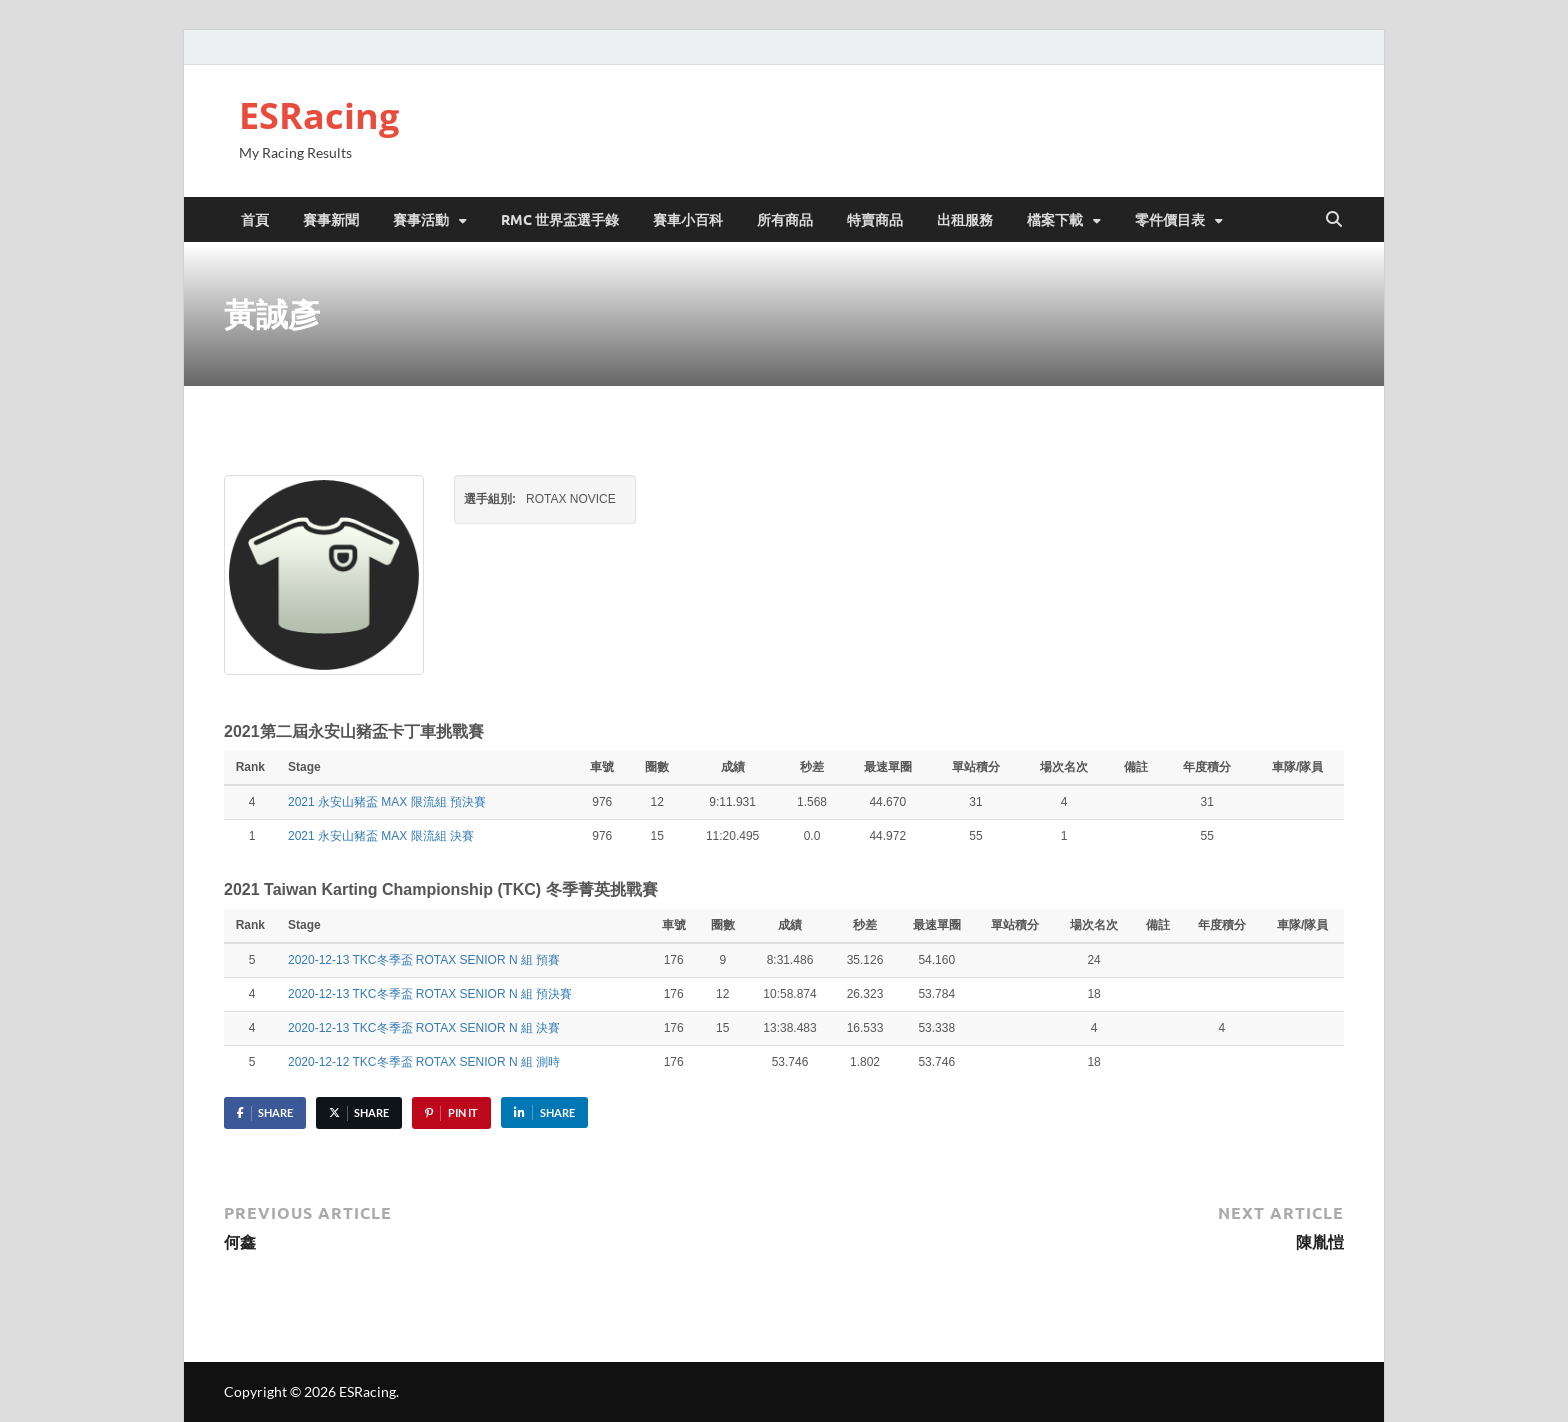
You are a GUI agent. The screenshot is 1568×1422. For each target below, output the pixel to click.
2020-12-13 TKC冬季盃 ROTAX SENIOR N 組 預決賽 (430, 994)
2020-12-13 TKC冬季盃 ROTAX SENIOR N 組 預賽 (424, 960)
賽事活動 (421, 219)
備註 (1136, 767)
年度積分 (1207, 767)
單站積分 (976, 767)
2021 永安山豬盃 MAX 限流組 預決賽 (387, 802)
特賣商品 (875, 219)
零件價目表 (1170, 219)
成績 (733, 767)
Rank (252, 767)
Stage (306, 767)
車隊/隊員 (1297, 767)
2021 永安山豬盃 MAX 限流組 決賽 (381, 836)
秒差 (812, 767)
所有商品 (785, 219)
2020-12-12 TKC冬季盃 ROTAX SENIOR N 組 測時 (424, 1062)
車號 (602, 767)
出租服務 (965, 219)
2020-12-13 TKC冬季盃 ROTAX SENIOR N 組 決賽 (424, 1028)
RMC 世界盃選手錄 (560, 219)
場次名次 (1064, 767)
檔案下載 (1055, 219)
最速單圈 (888, 767)
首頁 (255, 219)
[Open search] (1334, 220)
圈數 (657, 767)
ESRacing (319, 115)
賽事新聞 (331, 219)
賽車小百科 (688, 219)
